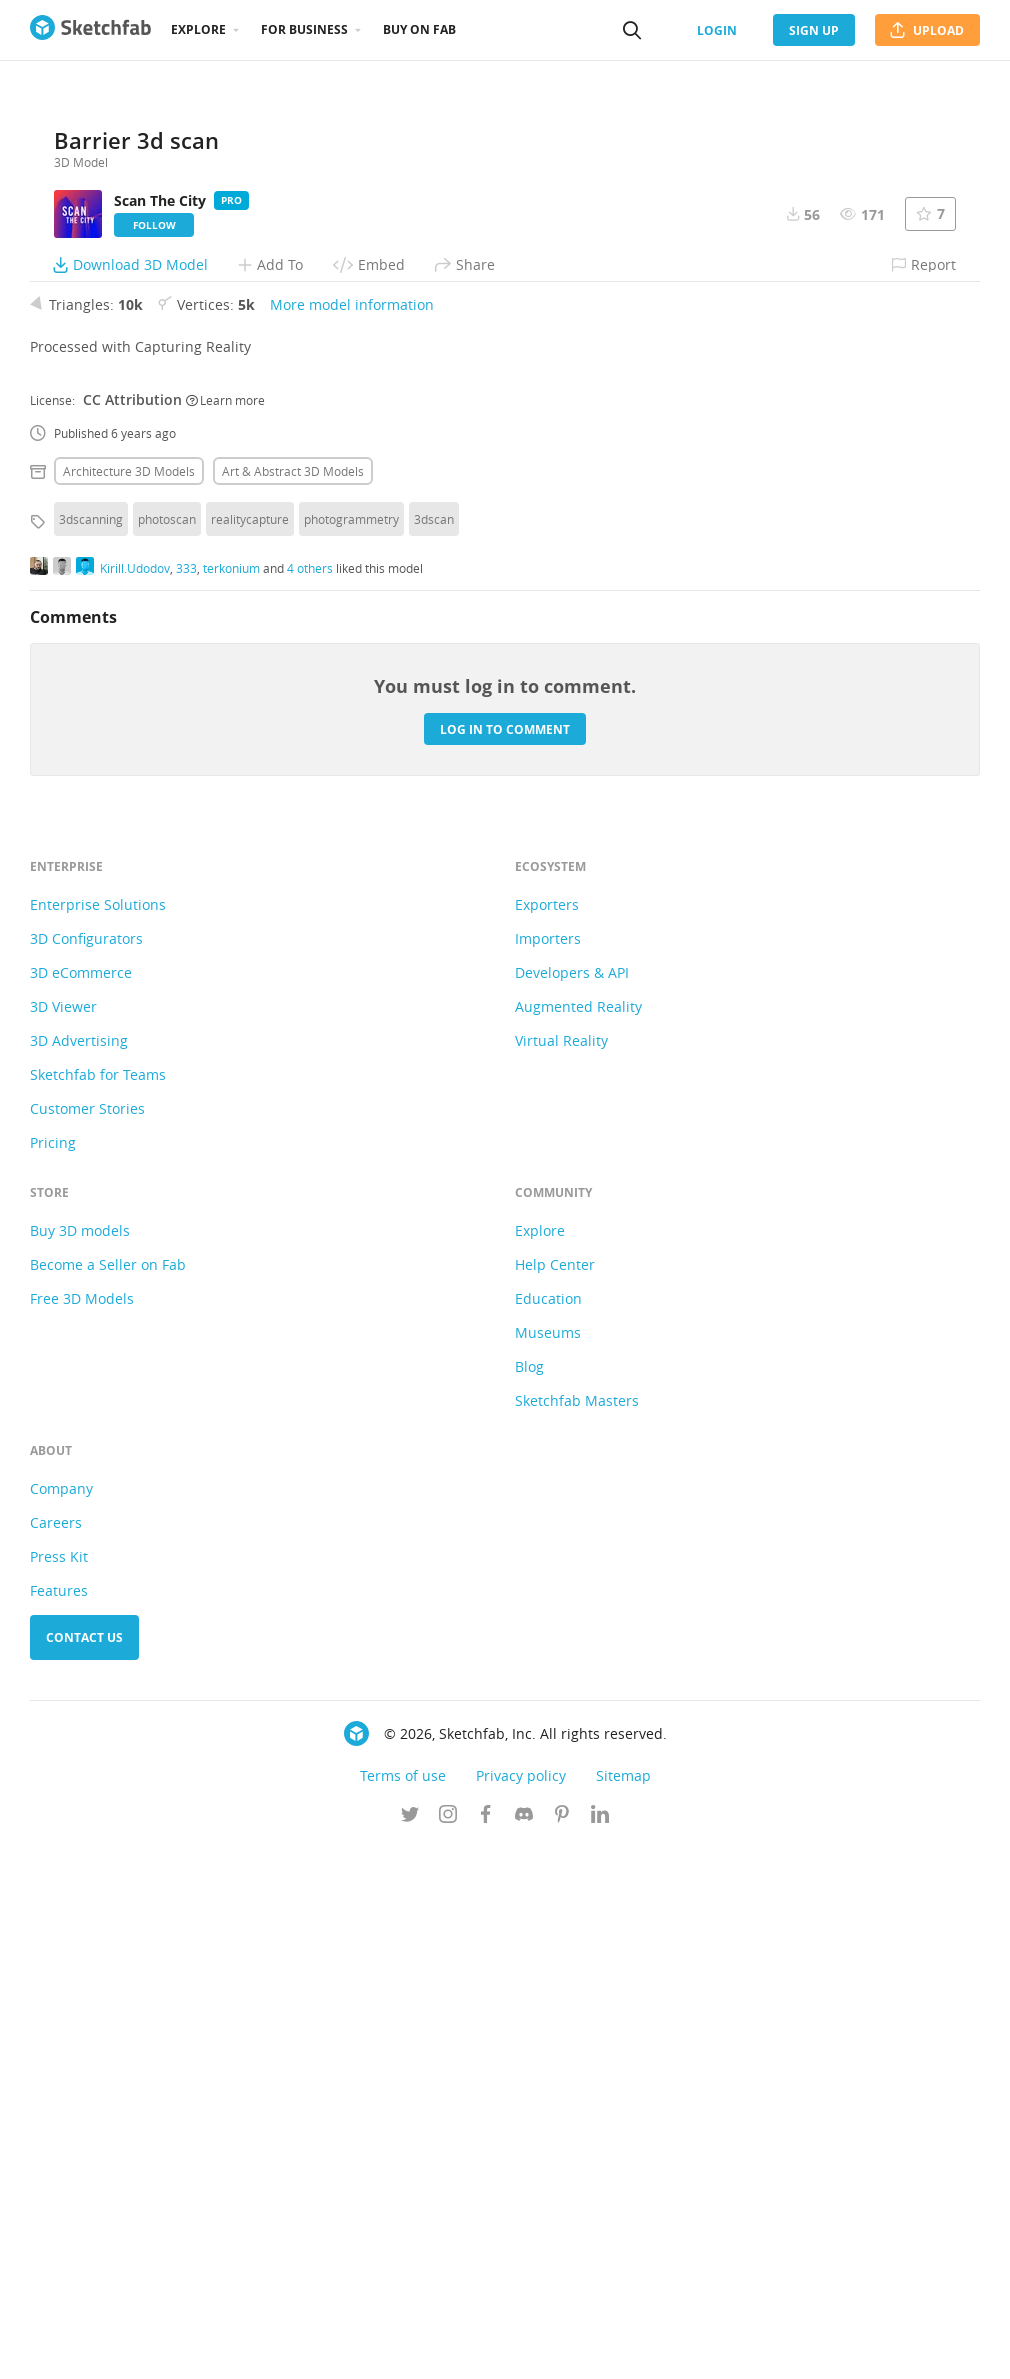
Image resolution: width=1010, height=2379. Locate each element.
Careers (56, 2054)
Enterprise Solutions (98, 1436)
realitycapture (250, 1051)
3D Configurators (86, 1470)
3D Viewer (63, 1538)
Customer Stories (87, 1640)
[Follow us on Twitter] (410, 2348)
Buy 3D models (80, 1762)
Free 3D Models (82, 1830)
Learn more (225, 932)
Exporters (547, 1436)
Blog (529, 1898)
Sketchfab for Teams (98, 1606)
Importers (548, 1470)
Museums (548, 1864)
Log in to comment (505, 1261)
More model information (352, 836)
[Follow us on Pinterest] (562, 2348)
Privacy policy (521, 2307)
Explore (198, 29)
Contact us (84, 2169)
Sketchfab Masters (577, 1932)
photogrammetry (351, 1051)
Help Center (555, 1796)
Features (59, 2122)
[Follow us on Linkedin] (600, 2348)
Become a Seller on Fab (108, 1796)
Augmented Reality (578, 1538)
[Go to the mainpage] (90, 30)
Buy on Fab (419, 29)
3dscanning (91, 1051)
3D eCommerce (81, 1504)
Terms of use (403, 2307)
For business (304, 29)
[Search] (632, 30)
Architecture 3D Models (129, 1003)
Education (548, 1830)
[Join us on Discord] (524, 2348)
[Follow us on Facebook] (486, 2348)
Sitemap (623, 2307)
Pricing (53, 1674)
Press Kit (59, 2088)
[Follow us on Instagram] (448, 2348)
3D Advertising (79, 1572)
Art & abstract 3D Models (293, 1003)
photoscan (167, 1051)
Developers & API (572, 1504)
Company (61, 2020)
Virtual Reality (561, 1572)
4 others (310, 1100)
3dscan (434, 1051)
